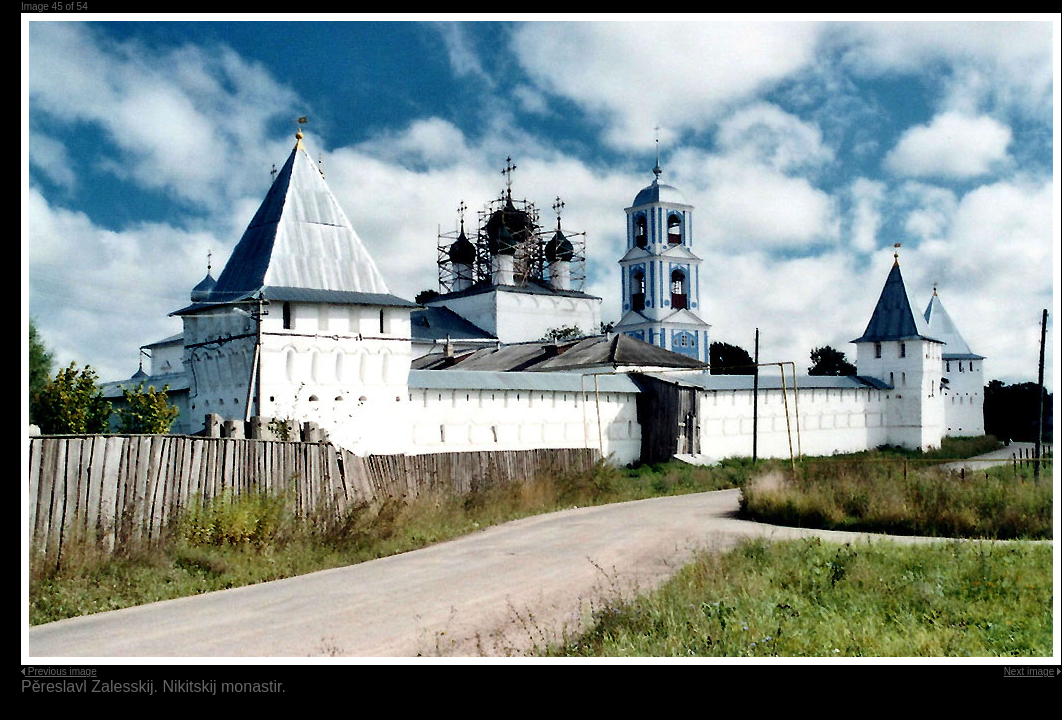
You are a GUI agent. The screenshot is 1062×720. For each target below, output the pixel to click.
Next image (1029, 671)
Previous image (62, 671)
